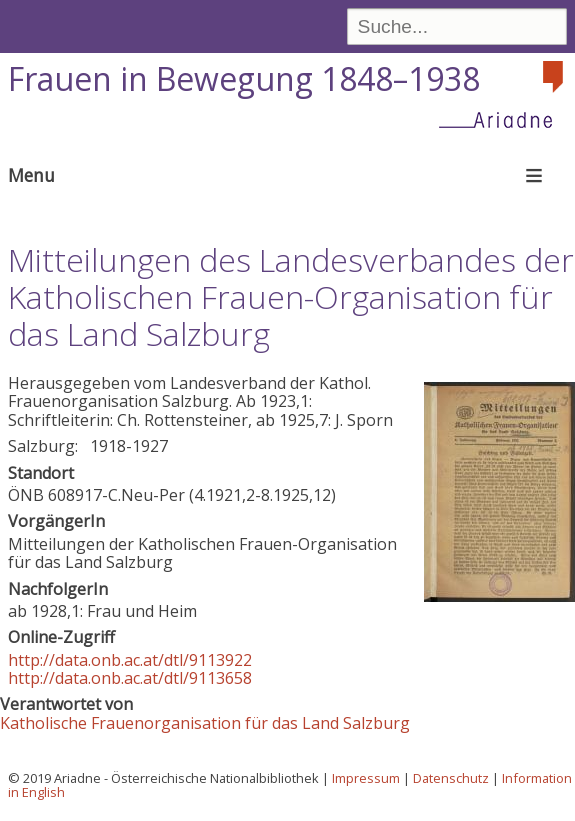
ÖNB (26, 495)
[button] (499, 596)
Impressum (366, 778)
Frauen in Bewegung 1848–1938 (244, 78)
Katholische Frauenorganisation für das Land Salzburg (205, 723)
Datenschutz (451, 778)
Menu (31, 175)
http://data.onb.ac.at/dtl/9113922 (130, 660)
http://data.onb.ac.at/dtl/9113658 (130, 678)
